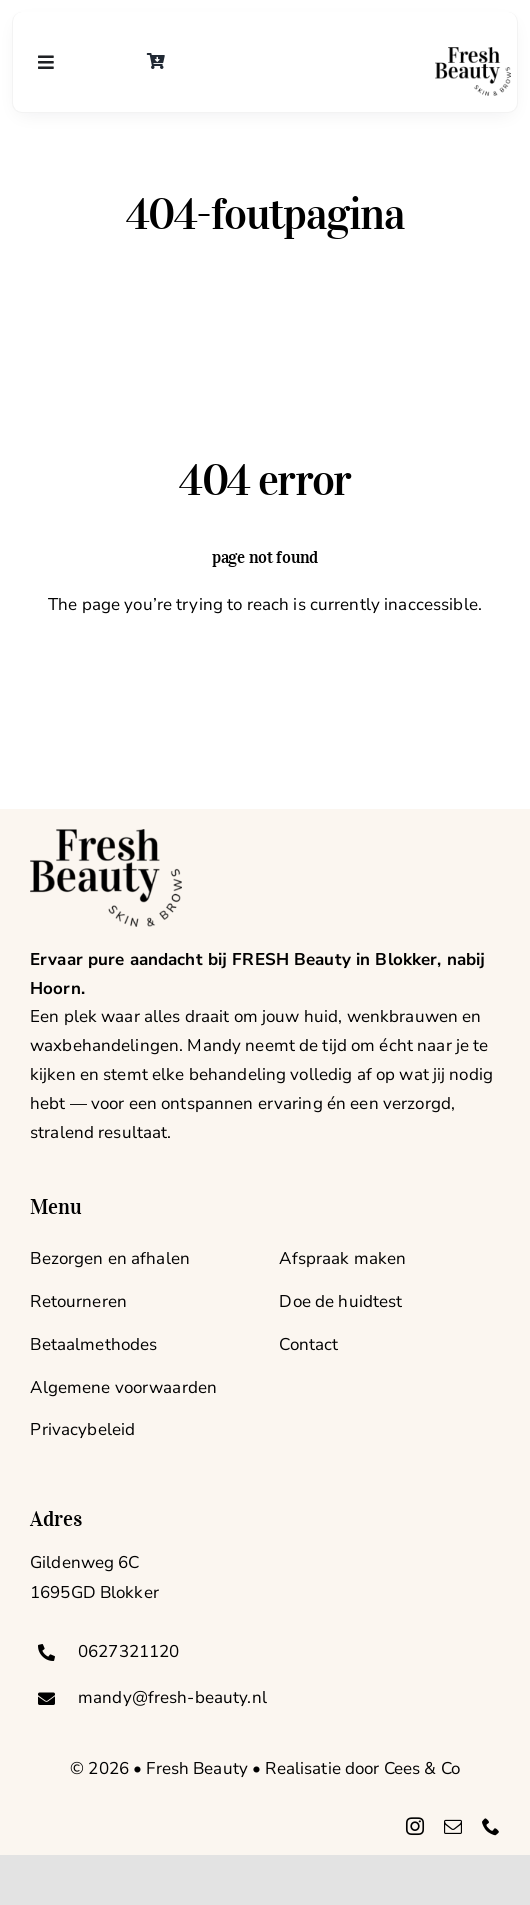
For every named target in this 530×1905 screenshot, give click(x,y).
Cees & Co (422, 1768)
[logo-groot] (473, 55)
